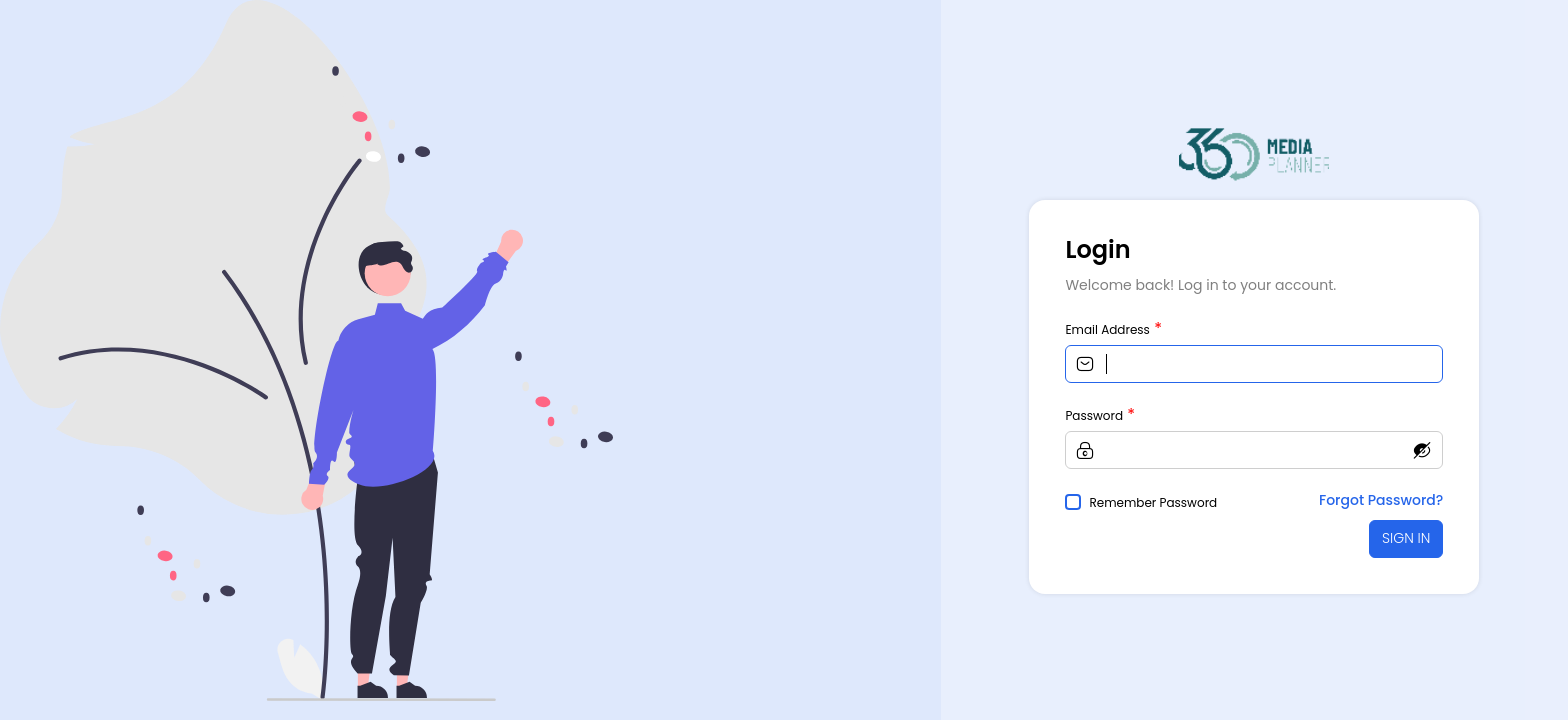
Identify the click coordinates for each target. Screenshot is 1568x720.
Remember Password (1153, 502)
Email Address (1107, 329)
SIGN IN (1406, 538)
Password (1094, 415)
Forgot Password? (1381, 500)
